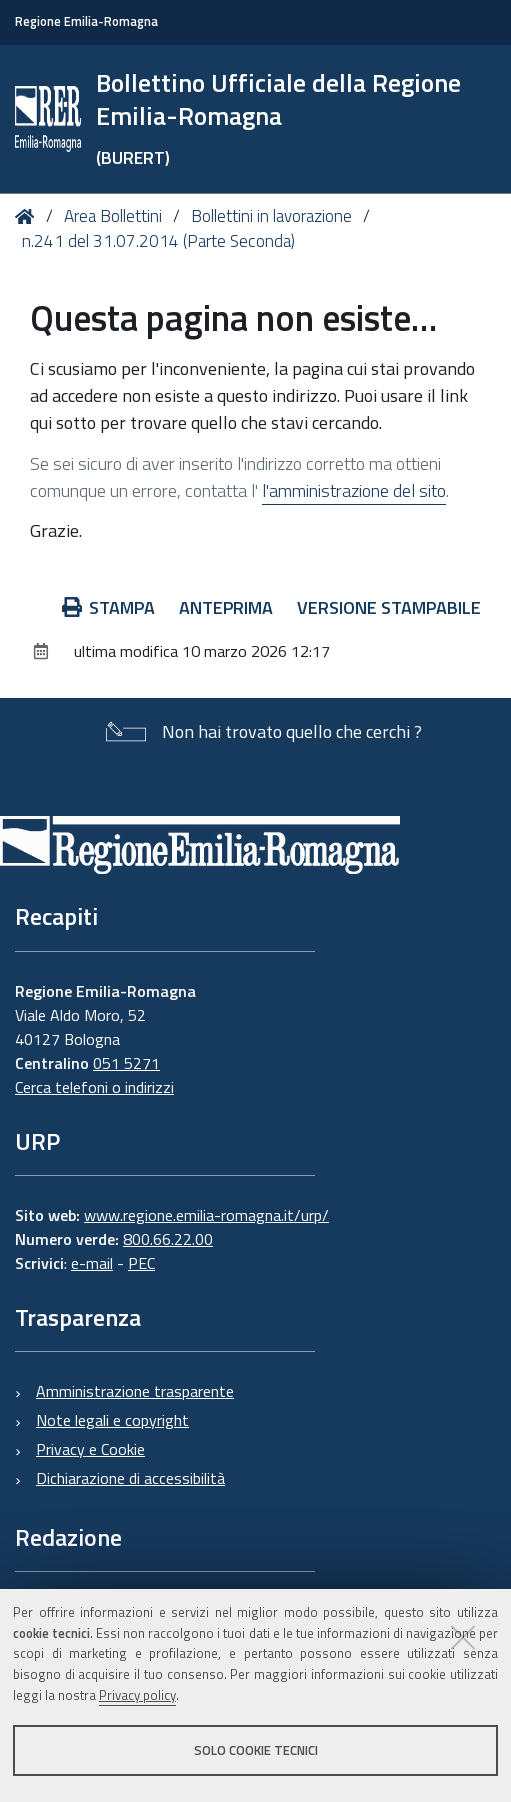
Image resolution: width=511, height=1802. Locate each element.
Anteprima (226, 607)
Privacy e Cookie (90, 1449)
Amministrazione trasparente (135, 1391)
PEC (141, 1263)
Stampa (109, 607)
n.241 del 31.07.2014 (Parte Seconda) (158, 241)
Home (28, 216)
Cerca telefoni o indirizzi (94, 1087)
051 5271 (126, 1063)
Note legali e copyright (112, 1420)
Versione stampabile (389, 607)
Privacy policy (137, 1695)
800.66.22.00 (168, 1239)
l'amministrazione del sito (354, 490)
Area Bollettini (113, 216)
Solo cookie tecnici (256, 1750)
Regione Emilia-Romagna (86, 21)
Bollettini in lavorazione (271, 216)
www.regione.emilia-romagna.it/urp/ (206, 1215)
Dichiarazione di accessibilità (130, 1478)
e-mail (92, 1263)
